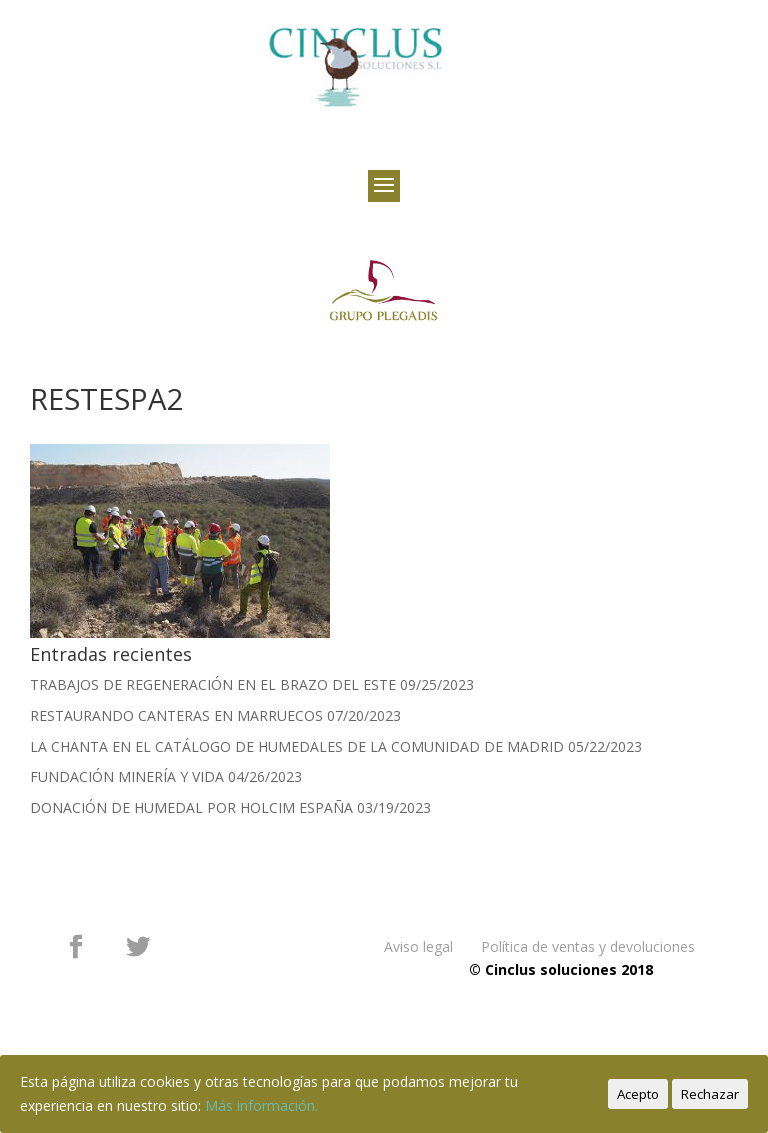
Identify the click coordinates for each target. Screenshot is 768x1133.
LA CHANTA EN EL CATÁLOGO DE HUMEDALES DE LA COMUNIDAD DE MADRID (297, 746)
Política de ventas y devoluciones (588, 946)
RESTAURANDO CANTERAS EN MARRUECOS (176, 715)
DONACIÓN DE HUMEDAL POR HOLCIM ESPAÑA (191, 807)
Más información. (261, 1105)
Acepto (638, 1094)
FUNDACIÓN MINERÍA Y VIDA (127, 776)
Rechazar (710, 1094)
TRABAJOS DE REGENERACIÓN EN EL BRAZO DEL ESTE (213, 684)
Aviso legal (418, 946)
